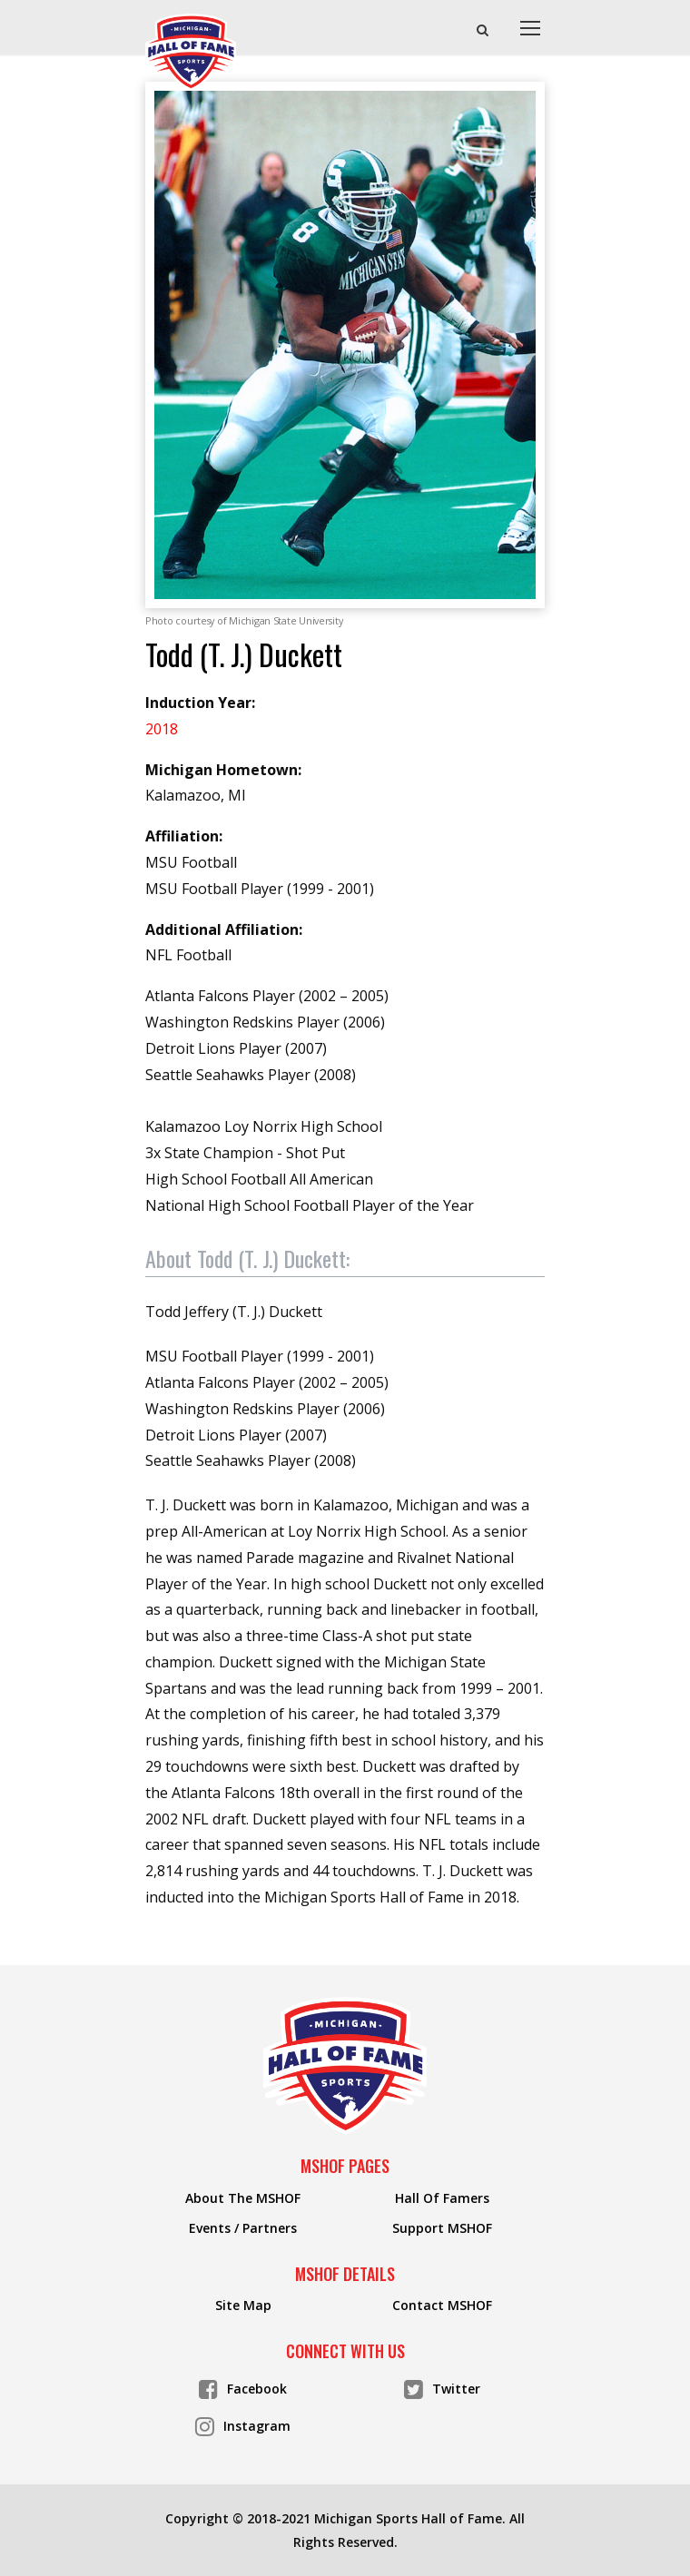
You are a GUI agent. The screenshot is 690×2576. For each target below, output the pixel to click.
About (247, 1258)
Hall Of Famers (442, 2198)
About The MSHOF (243, 2198)
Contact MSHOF (442, 2305)
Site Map (243, 2305)
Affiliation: (183, 836)
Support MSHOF (442, 2228)
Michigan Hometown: (223, 770)
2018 (161, 729)
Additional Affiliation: (223, 929)
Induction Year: (200, 703)
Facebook (243, 2387)
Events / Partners (243, 2228)
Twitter (442, 2387)
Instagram (243, 2424)
